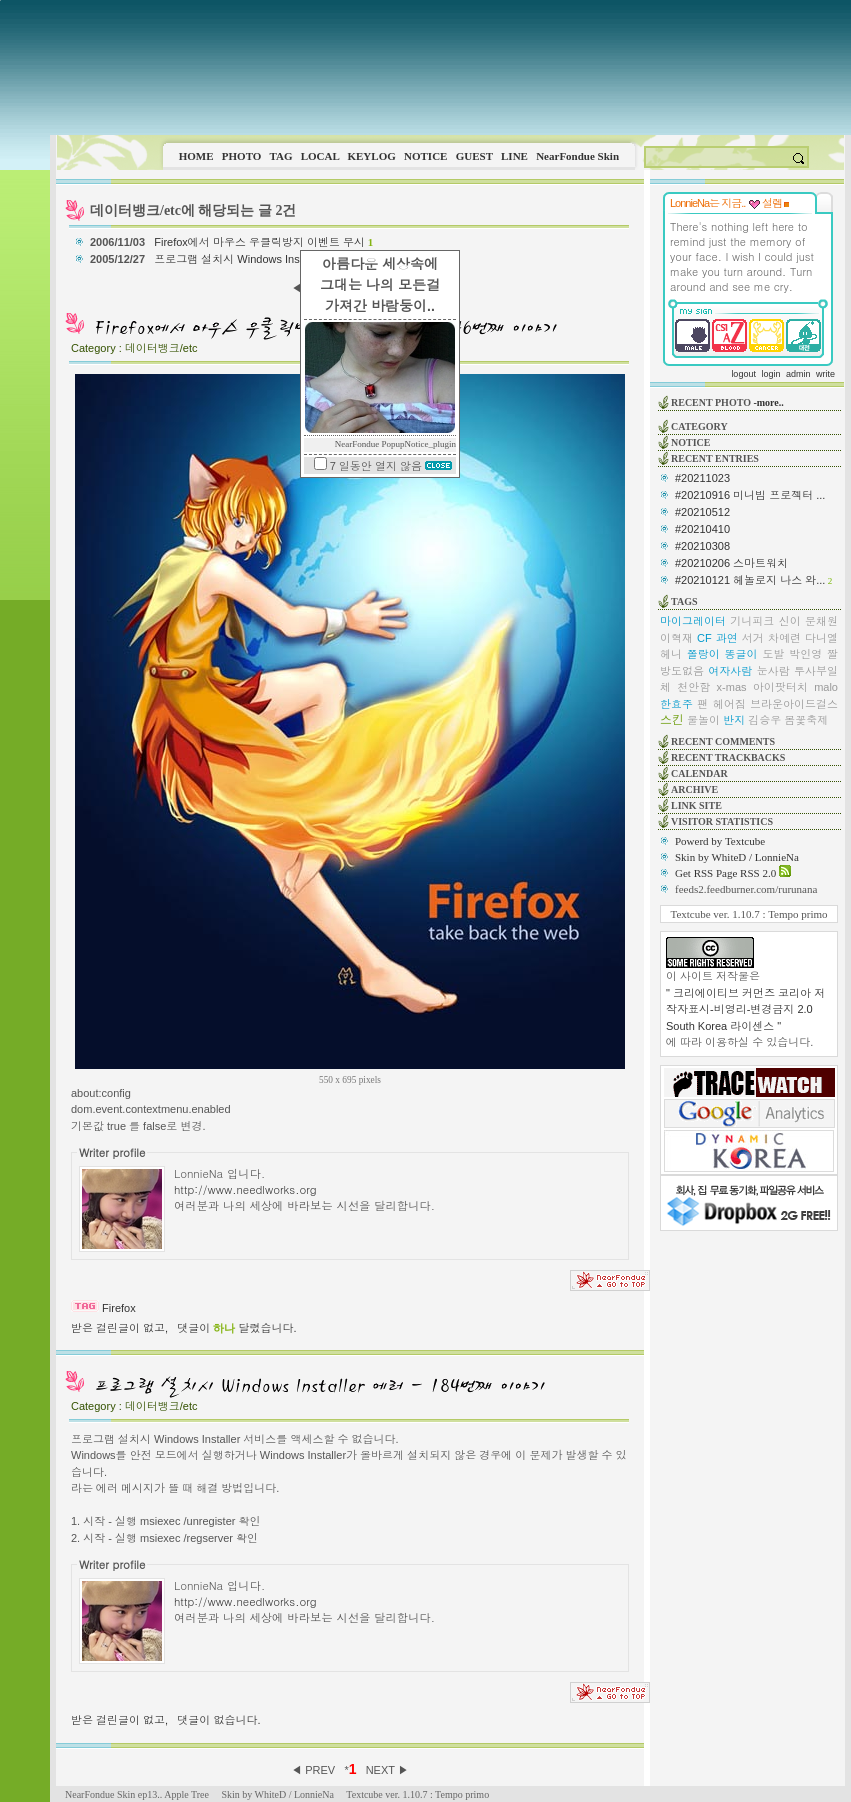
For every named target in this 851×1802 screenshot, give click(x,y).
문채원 (821, 621)
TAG (280, 156)
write (825, 374)
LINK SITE (696, 805)
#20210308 (702, 546)
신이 (790, 621)
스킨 (672, 720)
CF (704, 638)
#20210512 (702, 512)
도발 (773, 654)
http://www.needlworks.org (245, 1189)
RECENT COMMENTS (723, 741)
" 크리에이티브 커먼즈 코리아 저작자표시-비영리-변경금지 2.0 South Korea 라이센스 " (745, 1009)
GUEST (474, 156)
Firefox (119, 1308)
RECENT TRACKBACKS (728, 757)
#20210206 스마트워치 (731, 563)
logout (743, 374)
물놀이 (703, 720)
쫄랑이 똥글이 (722, 654)
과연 (727, 638)
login (770, 374)
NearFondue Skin (577, 156)
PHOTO (242, 156)
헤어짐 (729, 704)
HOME (196, 156)
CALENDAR (699, 773)
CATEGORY (699, 426)
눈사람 (773, 671)
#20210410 (702, 529)
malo (826, 687)
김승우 (764, 720)
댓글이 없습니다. (218, 1720)
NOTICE (425, 156)
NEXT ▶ (387, 1770)
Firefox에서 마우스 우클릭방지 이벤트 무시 (263, 242)
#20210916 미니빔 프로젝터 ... (750, 495)
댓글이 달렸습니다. (236, 1328)
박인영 (805, 654)
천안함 (693, 687)
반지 (734, 720)
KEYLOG (371, 156)
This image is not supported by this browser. (450, 67)
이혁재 (676, 638)
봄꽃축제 (806, 720)
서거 (753, 638)
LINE (514, 156)
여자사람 (730, 671)
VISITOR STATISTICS (722, 821)
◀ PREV (314, 1770)
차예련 (784, 638)
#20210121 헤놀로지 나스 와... (750, 580)
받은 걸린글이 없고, (119, 1328)
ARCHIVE (694, 789)
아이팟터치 (780, 687)
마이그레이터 (693, 621)
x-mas (732, 687)
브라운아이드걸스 (794, 704)
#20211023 (702, 478)
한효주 (676, 704)
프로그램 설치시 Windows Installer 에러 (252, 259)
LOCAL (320, 156)
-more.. (768, 402)
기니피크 (752, 621)
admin (798, 374)
